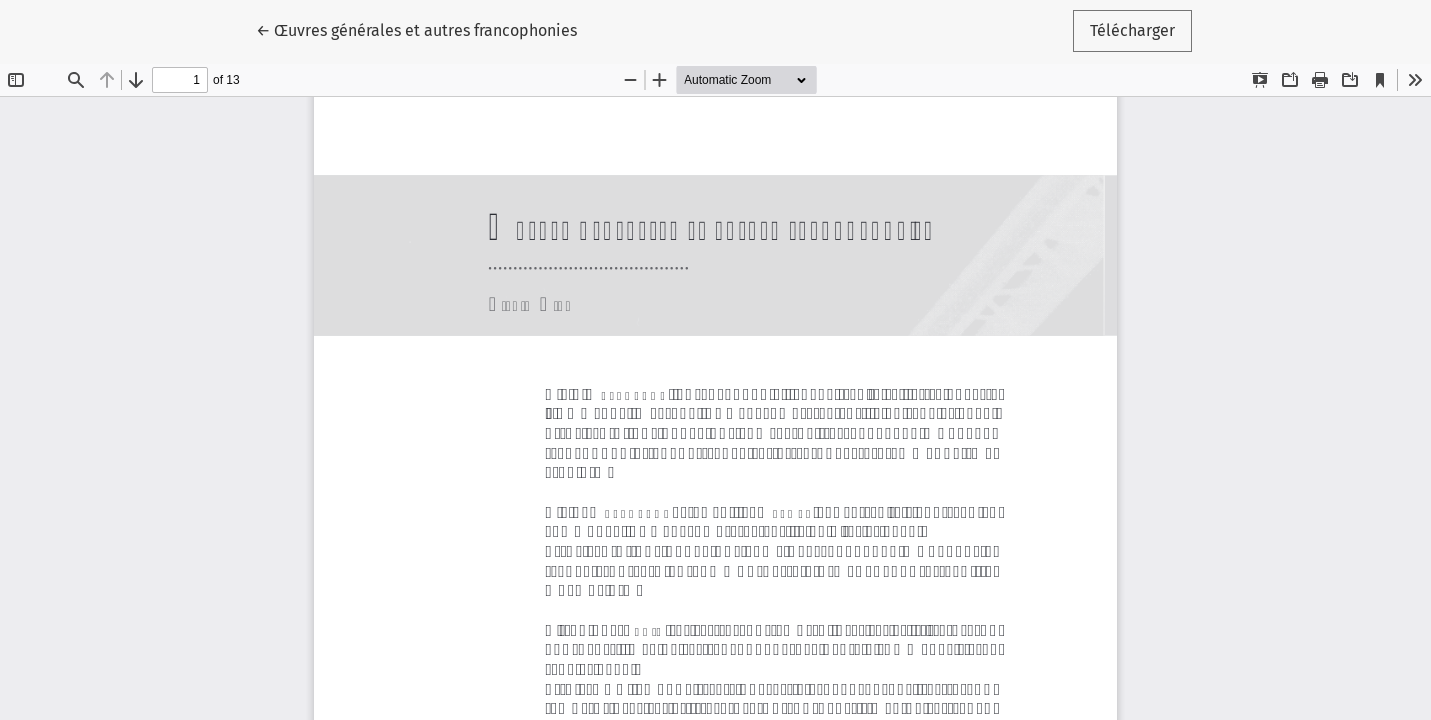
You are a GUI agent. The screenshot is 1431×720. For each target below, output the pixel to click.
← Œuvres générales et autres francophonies (416, 29)
